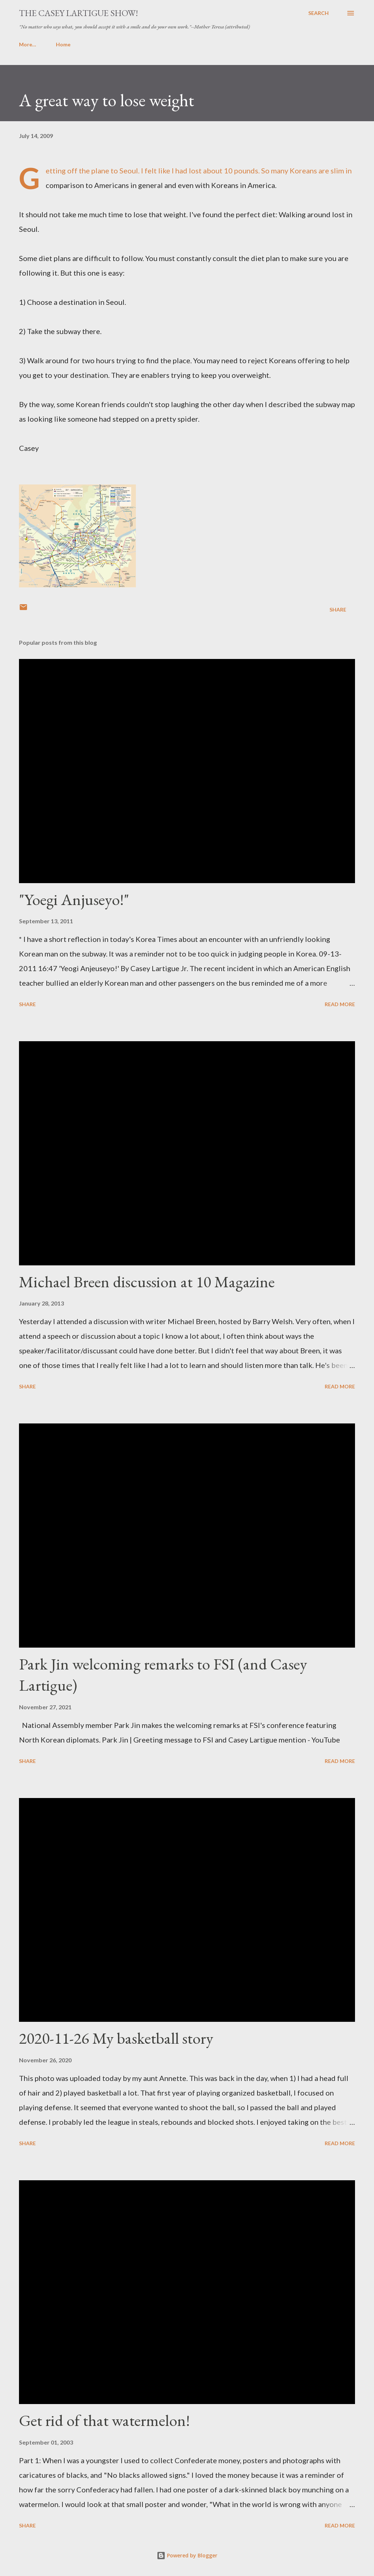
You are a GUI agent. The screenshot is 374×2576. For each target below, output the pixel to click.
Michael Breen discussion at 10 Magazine (147, 1281)
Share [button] (337, 609)
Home (30, 44)
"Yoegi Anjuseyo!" (74, 899)
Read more (340, 1004)
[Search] (318, 13)
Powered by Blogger (187, 2555)
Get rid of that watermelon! (104, 2420)
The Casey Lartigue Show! (78, 13)
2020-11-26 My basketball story (116, 2038)
